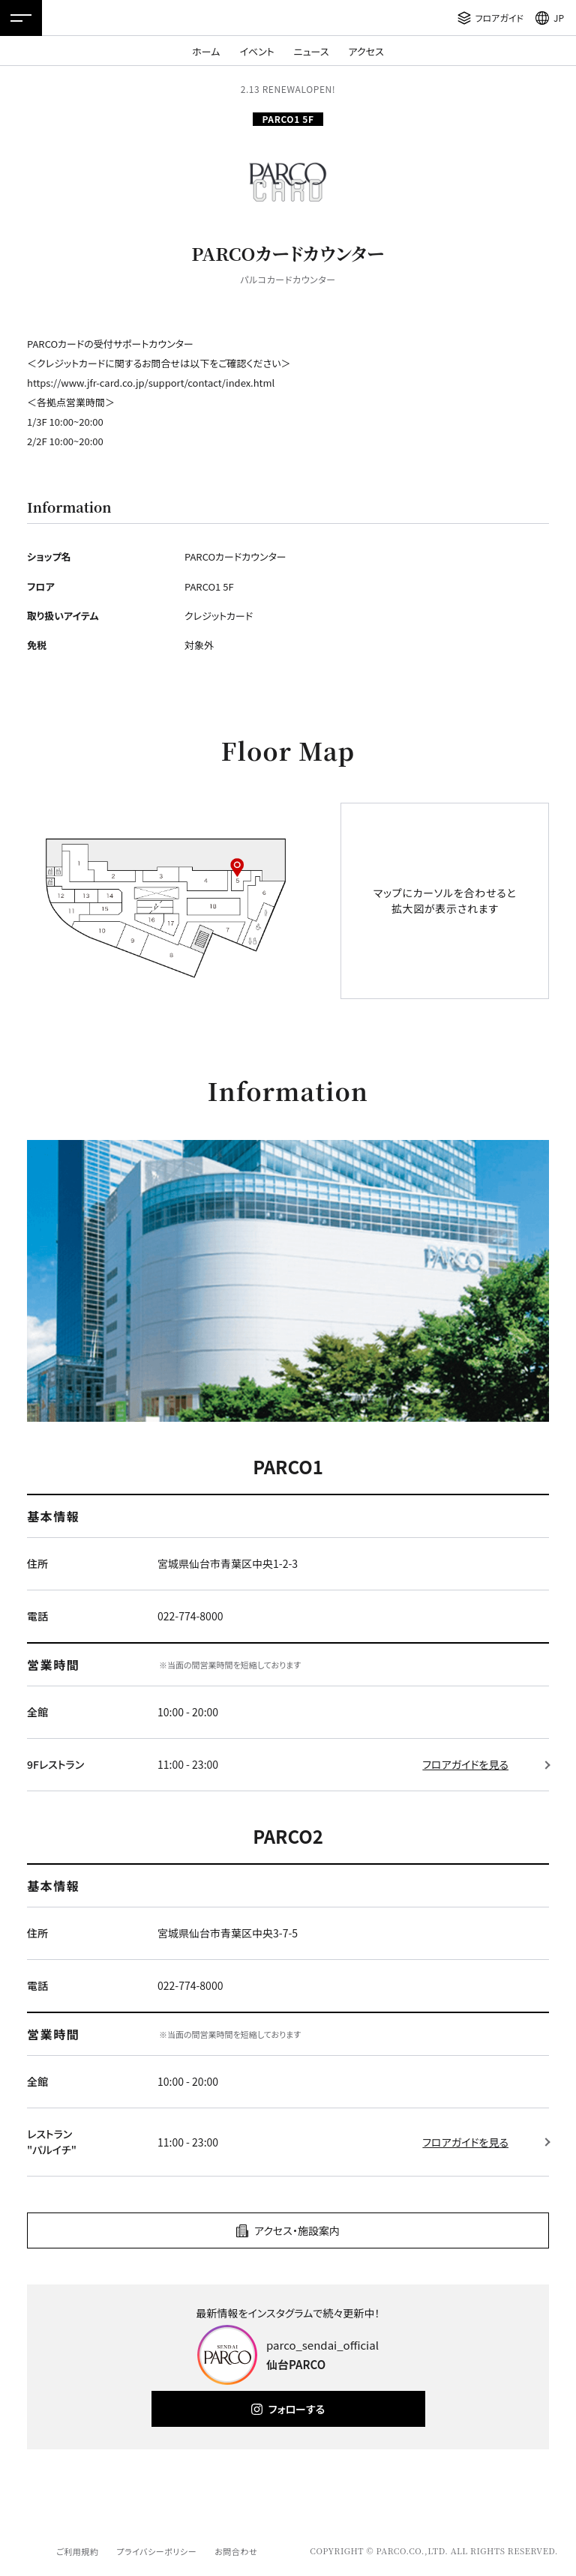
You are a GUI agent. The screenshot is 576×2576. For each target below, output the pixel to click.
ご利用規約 (77, 2551)
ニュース (311, 51)
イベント (256, 51)
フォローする (296, 2408)
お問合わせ (235, 2551)
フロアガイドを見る (465, 1764)
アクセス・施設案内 (297, 2230)
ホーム (206, 51)
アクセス (366, 51)
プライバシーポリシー (156, 2551)
